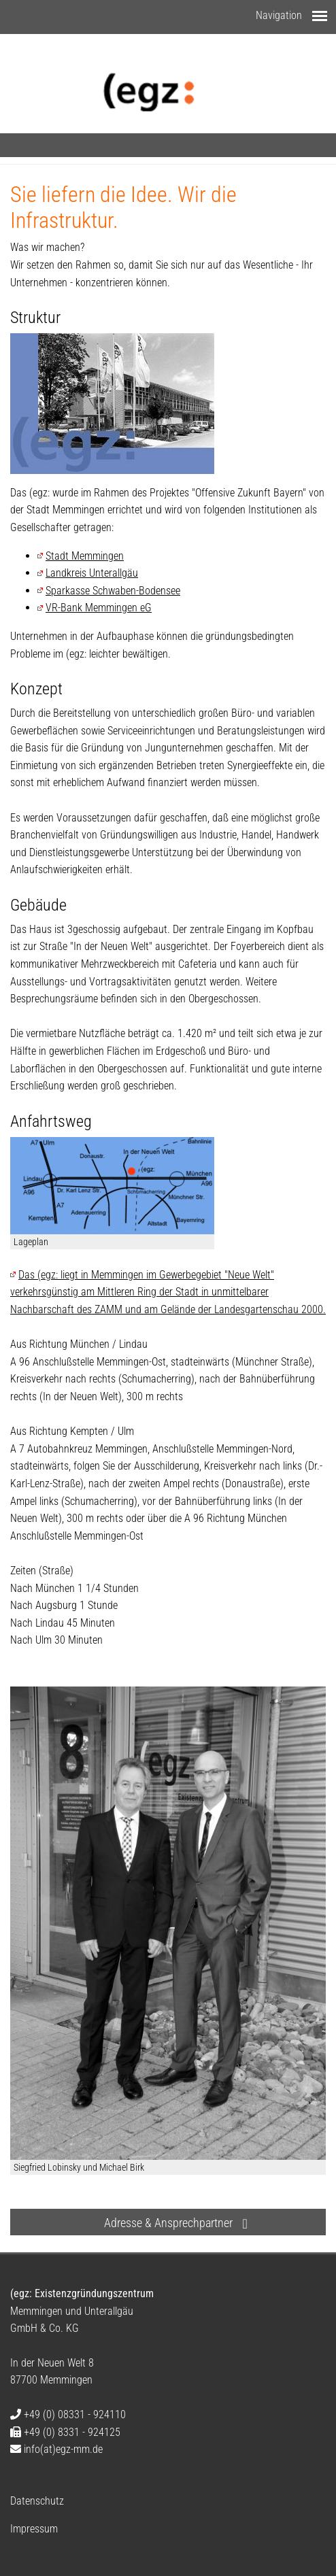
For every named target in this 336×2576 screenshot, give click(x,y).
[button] (168, 2222)
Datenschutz (37, 2500)
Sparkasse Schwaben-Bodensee (113, 590)
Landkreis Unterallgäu (92, 572)
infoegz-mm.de (62, 2449)
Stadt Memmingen (85, 555)
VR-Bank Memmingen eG (99, 607)
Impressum (34, 2528)
